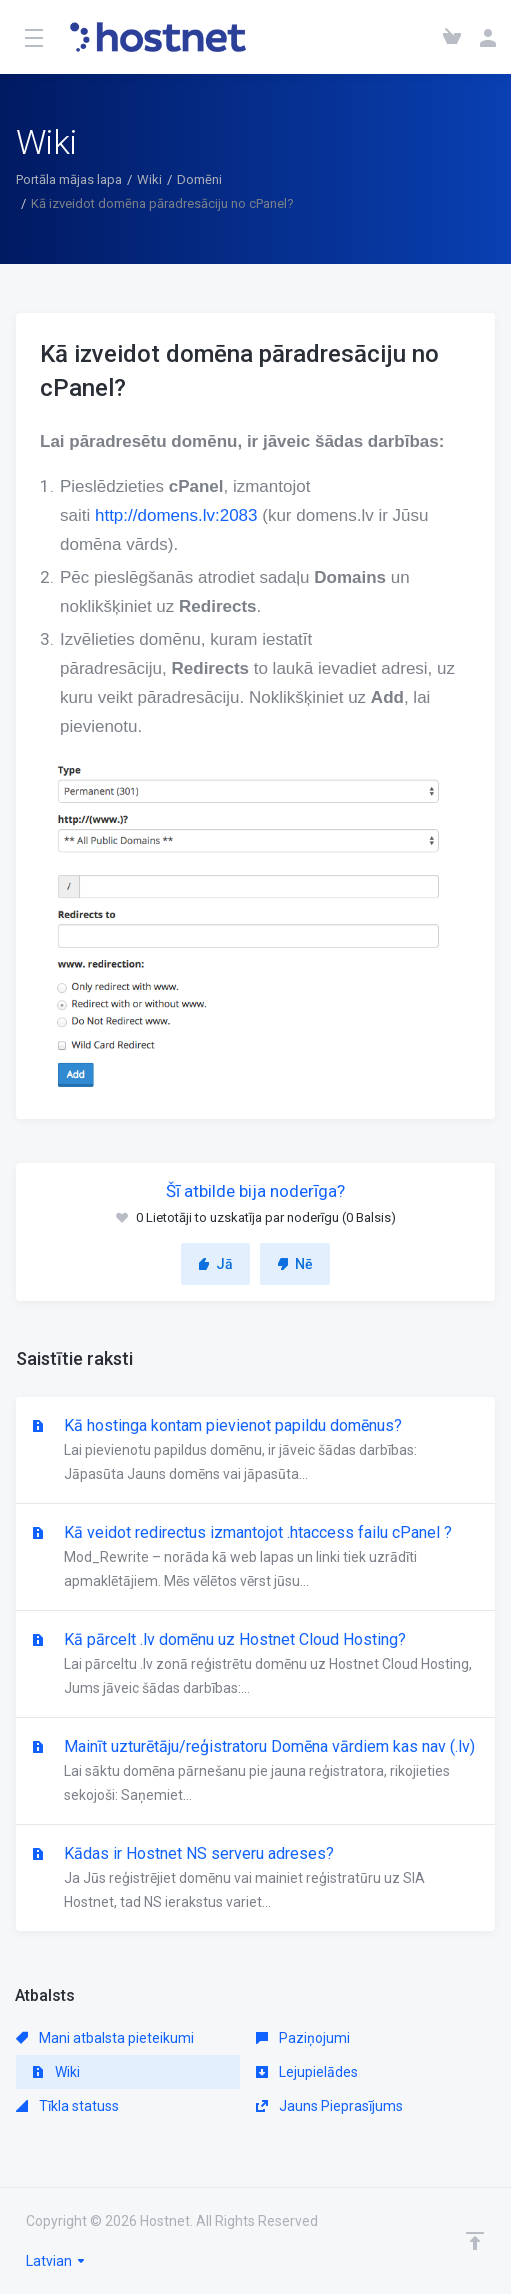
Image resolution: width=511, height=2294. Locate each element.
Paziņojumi (303, 2038)
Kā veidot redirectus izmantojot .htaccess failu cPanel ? (255, 1558)
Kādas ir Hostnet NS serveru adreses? (255, 1879)
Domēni (199, 179)
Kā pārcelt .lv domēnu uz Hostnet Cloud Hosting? (255, 1665)
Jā (215, 1264)
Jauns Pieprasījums (329, 2106)
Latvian (56, 2261)
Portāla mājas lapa (69, 179)
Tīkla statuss (67, 2106)
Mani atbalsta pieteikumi (105, 2038)
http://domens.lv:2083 (176, 515)
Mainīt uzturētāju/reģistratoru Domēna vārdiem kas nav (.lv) (255, 1772)
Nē (295, 1264)
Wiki (149, 179)
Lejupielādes (307, 2072)
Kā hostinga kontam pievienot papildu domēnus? (255, 1451)
